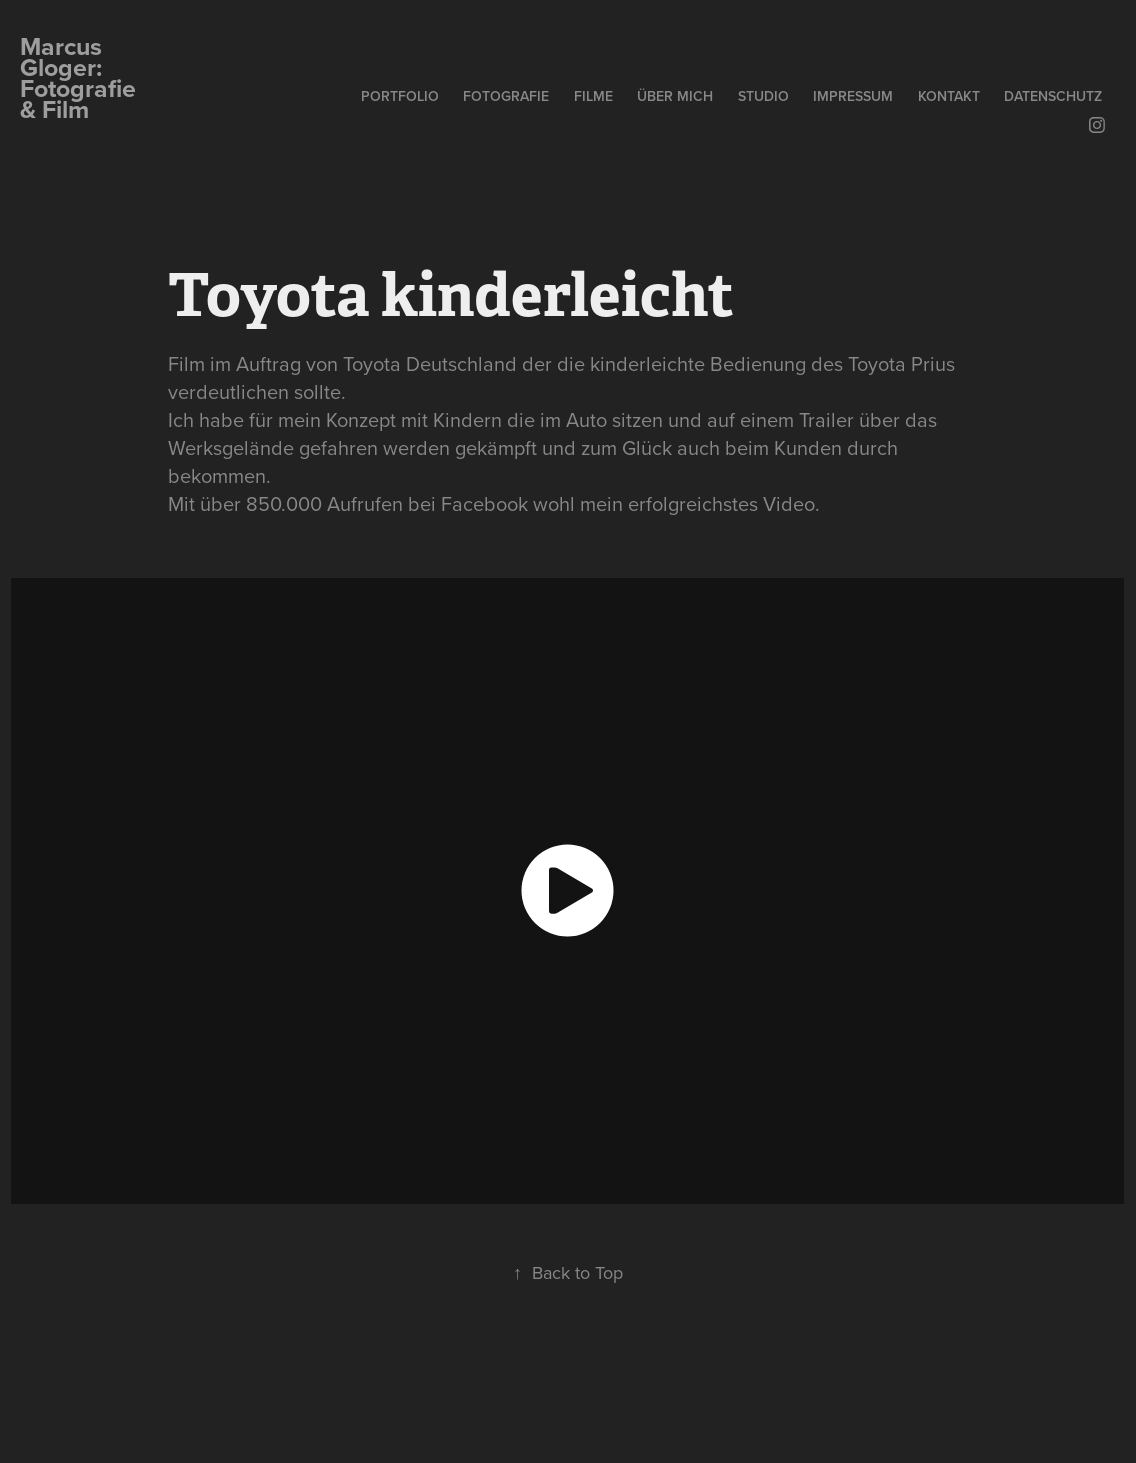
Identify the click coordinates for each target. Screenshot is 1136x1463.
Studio (763, 96)
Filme (593, 96)
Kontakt (949, 96)
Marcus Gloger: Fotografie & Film (81, 77)
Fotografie (506, 96)
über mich (675, 96)
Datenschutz (1053, 96)
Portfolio (400, 96)
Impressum (853, 96)
